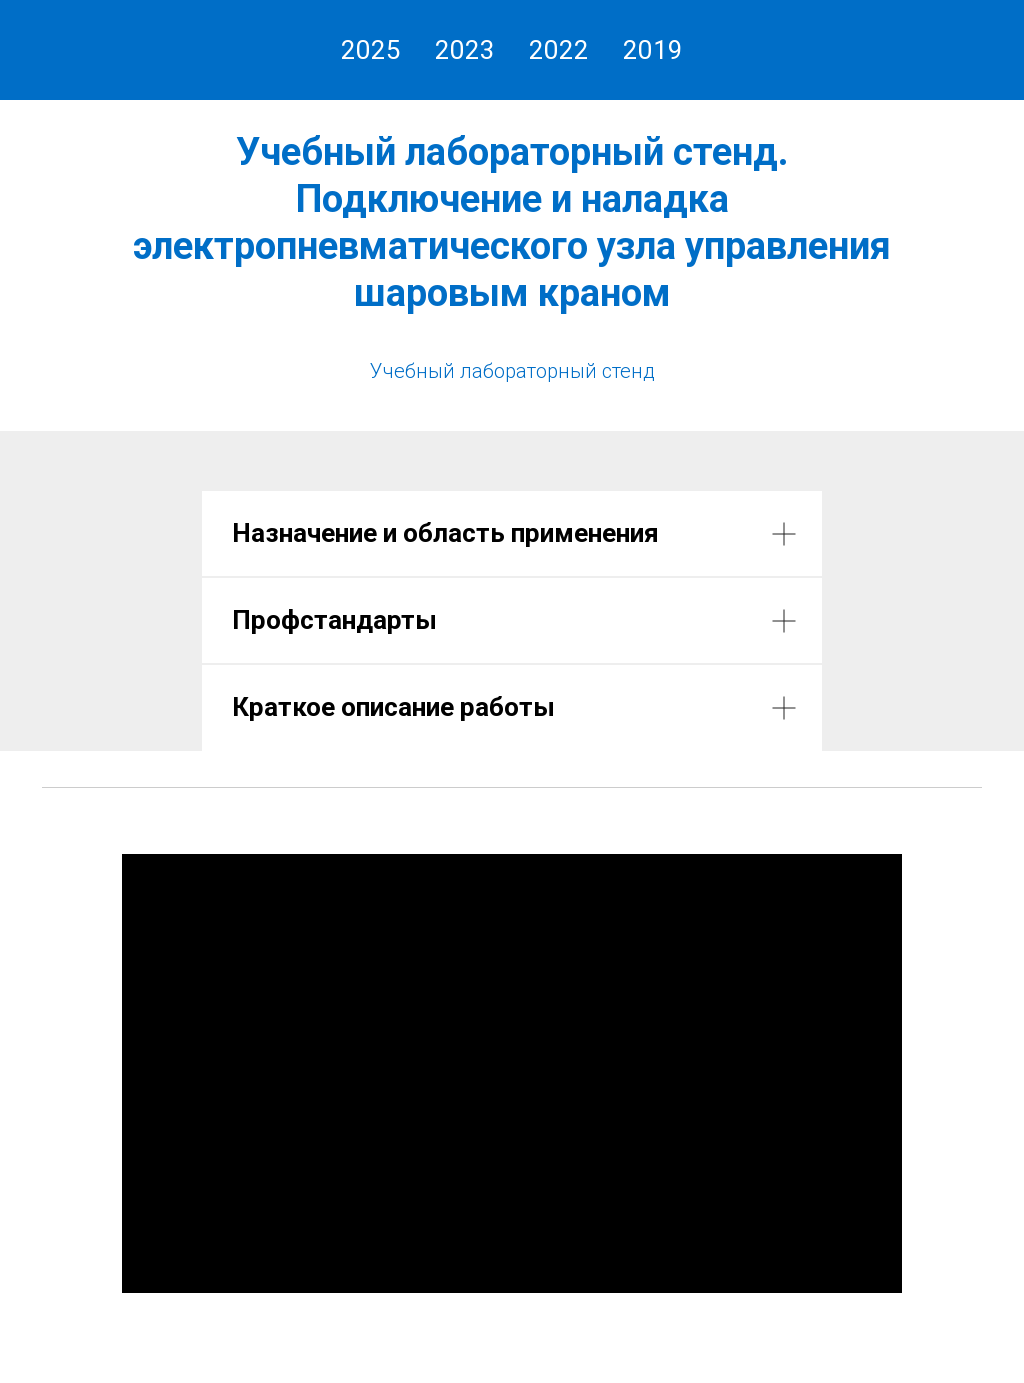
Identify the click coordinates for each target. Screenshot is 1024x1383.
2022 (559, 50)
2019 (653, 50)
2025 (371, 50)
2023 (465, 50)
